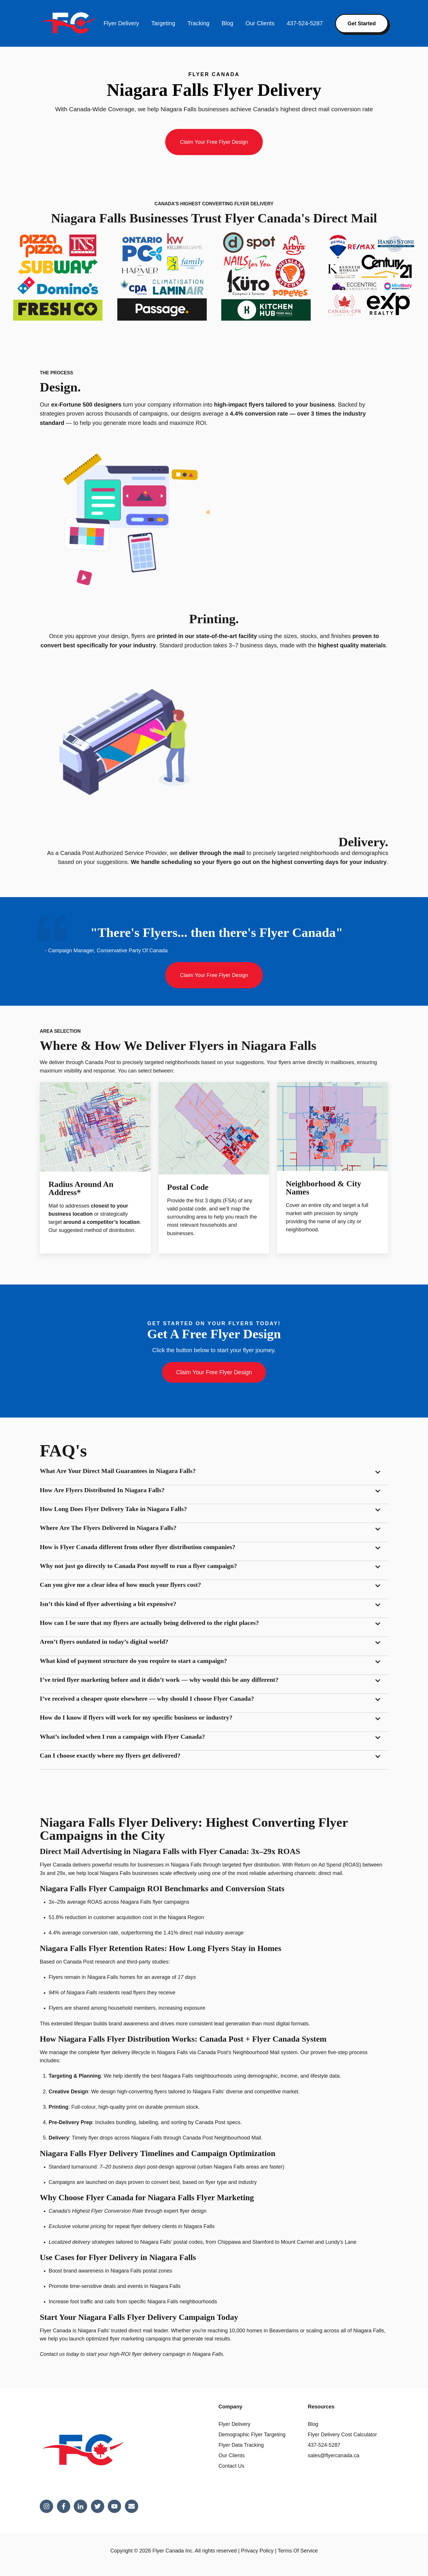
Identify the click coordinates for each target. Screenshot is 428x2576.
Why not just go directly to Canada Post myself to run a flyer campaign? (138, 1565)
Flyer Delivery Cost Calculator (342, 2434)
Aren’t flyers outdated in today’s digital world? (104, 1641)
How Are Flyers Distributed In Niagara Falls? (102, 1490)
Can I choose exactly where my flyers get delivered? (110, 1755)
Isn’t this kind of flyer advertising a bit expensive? (108, 1603)
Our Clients (259, 23)
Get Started (362, 23)
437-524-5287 (305, 23)
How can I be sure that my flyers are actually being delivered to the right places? (149, 1622)
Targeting (163, 23)
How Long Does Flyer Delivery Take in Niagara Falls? (113, 1508)
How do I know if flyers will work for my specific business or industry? (136, 1717)
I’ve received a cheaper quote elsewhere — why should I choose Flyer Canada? (147, 1698)
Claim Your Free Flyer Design (214, 142)
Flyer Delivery (121, 23)
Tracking (198, 23)
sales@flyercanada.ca (333, 2455)
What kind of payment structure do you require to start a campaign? (133, 1660)
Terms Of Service (298, 2551)
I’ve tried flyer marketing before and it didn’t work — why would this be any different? (159, 1679)
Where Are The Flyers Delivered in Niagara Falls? (108, 1527)
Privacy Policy (257, 2551)
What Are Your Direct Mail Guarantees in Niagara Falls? (118, 1470)
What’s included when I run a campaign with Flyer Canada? (122, 1736)
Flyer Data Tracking (241, 2445)
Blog (227, 23)
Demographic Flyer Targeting (251, 2434)
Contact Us (231, 2466)
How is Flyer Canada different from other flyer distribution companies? (137, 1547)
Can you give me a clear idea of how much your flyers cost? (120, 1584)
